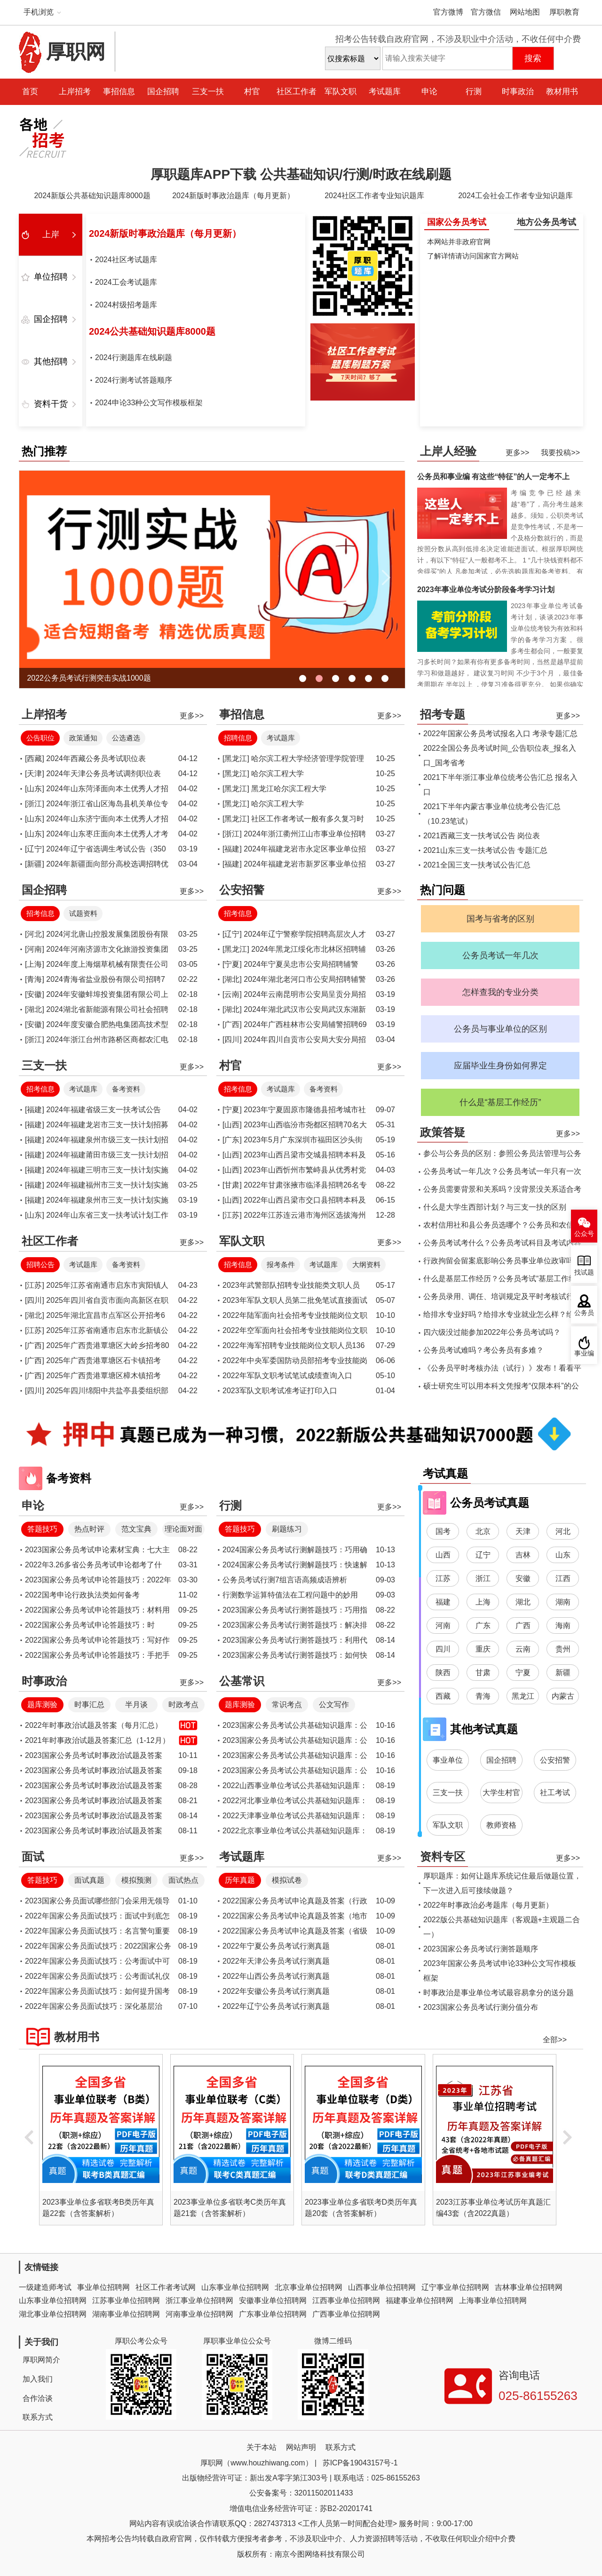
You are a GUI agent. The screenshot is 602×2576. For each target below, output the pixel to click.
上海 (483, 1602)
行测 (474, 91)
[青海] (34, 979)
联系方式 (38, 2417)
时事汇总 (89, 1705)
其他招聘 (51, 361)
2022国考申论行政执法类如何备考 (82, 1595)
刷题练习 (287, 1529)
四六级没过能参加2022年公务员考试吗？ (492, 1332)
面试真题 (89, 1880)
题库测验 (42, 1705)
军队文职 (340, 91)
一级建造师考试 (45, 2287)
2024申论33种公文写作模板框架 (149, 403)
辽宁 (483, 1555)
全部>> (555, 2040)
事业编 (584, 1353)
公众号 (584, 1233)
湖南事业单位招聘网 (126, 2314)
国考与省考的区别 (500, 918)
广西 (523, 1625)
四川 (443, 1649)
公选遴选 (126, 738)
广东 (483, 1625)
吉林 (523, 1555)
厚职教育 (564, 12)
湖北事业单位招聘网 (53, 2314)
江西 (562, 1578)
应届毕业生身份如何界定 (500, 1065)
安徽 (523, 1578)
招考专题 (442, 714)
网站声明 (301, 2447)
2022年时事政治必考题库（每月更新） (488, 1905)
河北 (562, 1531)
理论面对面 (183, 1529)
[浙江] (34, 804)
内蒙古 (563, 1696)
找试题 (584, 1272)
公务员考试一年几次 (500, 955)
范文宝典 (136, 1529)
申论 (429, 91)
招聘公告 (40, 1264)
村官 (252, 91)
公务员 (584, 1312)
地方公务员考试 (546, 222)
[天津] (34, 774)
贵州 (562, 1649)
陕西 (443, 1673)
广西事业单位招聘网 (346, 2314)
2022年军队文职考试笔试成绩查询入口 (287, 1376)
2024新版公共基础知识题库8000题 (92, 196)
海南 (562, 1625)
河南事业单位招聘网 (199, 2314)
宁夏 (523, 1673)
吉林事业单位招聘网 (528, 2287)
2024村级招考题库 (126, 305)
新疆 (562, 1673)
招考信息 (40, 913)
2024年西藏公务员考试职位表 (96, 758)
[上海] (34, 964)
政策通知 (83, 738)
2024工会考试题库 (126, 282)
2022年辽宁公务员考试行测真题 (276, 2006)
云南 (523, 1649)
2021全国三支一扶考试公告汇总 (477, 865)
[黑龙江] (235, 758)
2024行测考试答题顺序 (133, 380)
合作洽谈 (38, 2398)
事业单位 (448, 1760)
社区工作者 (297, 91)
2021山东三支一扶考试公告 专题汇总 (485, 850)
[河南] (34, 949)
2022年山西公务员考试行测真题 (276, 1976)
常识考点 (287, 1705)
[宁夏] (232, 964)
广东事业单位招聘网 (273, 2314)
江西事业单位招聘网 (346, 2300)
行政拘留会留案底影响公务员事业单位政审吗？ (502, 1261)
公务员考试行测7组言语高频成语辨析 (284, 1580)
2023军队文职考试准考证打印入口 (279, 1391)
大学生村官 (501, 1793)
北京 (483, 1531)
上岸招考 (75, 91)
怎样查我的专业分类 (500, 992)
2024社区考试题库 (126, 260)
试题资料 (83, 913)
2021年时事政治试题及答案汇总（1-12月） (97, 1740)
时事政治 (518, 91)
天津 (523, 1531)
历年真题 (240, 1880)
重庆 (483, 1649)
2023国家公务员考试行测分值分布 (480, 2007)
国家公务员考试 (456, 222)
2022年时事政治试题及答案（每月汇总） (93, 1725)
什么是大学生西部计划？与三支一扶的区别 (494, 1207)
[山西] (232, 1125)
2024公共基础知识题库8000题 (152, 331)
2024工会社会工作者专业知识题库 (515, 196)
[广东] (232, 1140)
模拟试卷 (287, 1880)
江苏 (443, 1578)
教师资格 (501, 1825)
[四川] (232, 1039)
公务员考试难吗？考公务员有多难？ (483, 1350)
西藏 (443, 1696)
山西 (443, 1555)
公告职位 (40, 738)
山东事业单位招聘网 (235, 2287)
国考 (443, 1531)
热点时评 (89, 1529)
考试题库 (385, 91)
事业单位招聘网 (103, 2287)
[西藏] (34, 758)
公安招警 (241, 889)
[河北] (34, 934)
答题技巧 (42, 1529)
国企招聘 (163, 91)
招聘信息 (238, 738)
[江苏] (232, 1215)
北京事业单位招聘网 (308, 2287)
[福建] (232, 849)
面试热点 (183, 1880)
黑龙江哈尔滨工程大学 (288, 789)
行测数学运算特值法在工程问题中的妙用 (290, 1595)
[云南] (232, 994)
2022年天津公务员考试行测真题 (276, 1961)
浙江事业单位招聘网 (199, 2300)
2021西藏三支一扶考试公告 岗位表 (481, 836)
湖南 (562, 1602)
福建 (443, 1602)
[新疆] (34, 864)
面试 (33, 1856)
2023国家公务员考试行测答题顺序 (480, 1949)
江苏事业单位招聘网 (126, 2300)
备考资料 (126, 1089)
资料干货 (51, 404)
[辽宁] (34, 849)
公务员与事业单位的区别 (500, 1029)
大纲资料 (366, 1264)
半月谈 (136, 1705)
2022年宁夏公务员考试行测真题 (276, 1946)
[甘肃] (232, 1185)
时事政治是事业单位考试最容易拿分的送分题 (498, 1993)
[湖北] (34, 1009)
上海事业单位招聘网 (493, 2300)
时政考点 (183, 1705)
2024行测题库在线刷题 (133, 357)
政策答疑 (442, 1132)
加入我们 (38, 2379)
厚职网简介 (41, 2360)
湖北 (523, 1602)
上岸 (50, 234)
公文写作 (334, 1705)
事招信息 (119, 91)
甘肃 (483, 1673)
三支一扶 (208, 91)
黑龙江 (523, 1696)
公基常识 (241, 1681)
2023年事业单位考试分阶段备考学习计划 (485, 590)
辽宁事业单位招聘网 (455, 2287)
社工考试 (555, 1793)
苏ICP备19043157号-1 (360, 2463)
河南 (443, 1625)
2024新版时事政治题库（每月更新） (233, 196)
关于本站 (261, 2447)
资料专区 (442, 1856)
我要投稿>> (560, 453)
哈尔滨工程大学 (277, 774)
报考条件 (281, 1264)
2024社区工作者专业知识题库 (374, 196)
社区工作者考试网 (165, 2287)
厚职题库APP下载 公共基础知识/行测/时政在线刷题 (301, 174)
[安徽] (34, 994)
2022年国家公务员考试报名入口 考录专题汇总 (500, 734)
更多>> (518, 453)
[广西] (232, 1024)
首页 (30, 91)
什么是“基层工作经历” (500, 1102)
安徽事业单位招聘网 (273, 2300)
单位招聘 (51, 276)
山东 (562, 1555)
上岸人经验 (448, 451)
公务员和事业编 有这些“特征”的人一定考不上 (493, 477)
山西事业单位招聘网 (382, 2287)
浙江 (483, 1578)
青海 (483, 1696)
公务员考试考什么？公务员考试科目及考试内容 (502, 1243)
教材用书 (562, 91)
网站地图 (525, 12)
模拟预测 (136, 1880)
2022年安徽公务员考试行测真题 (276, 1991)
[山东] (34, 789)
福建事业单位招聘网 (419, 2300)
